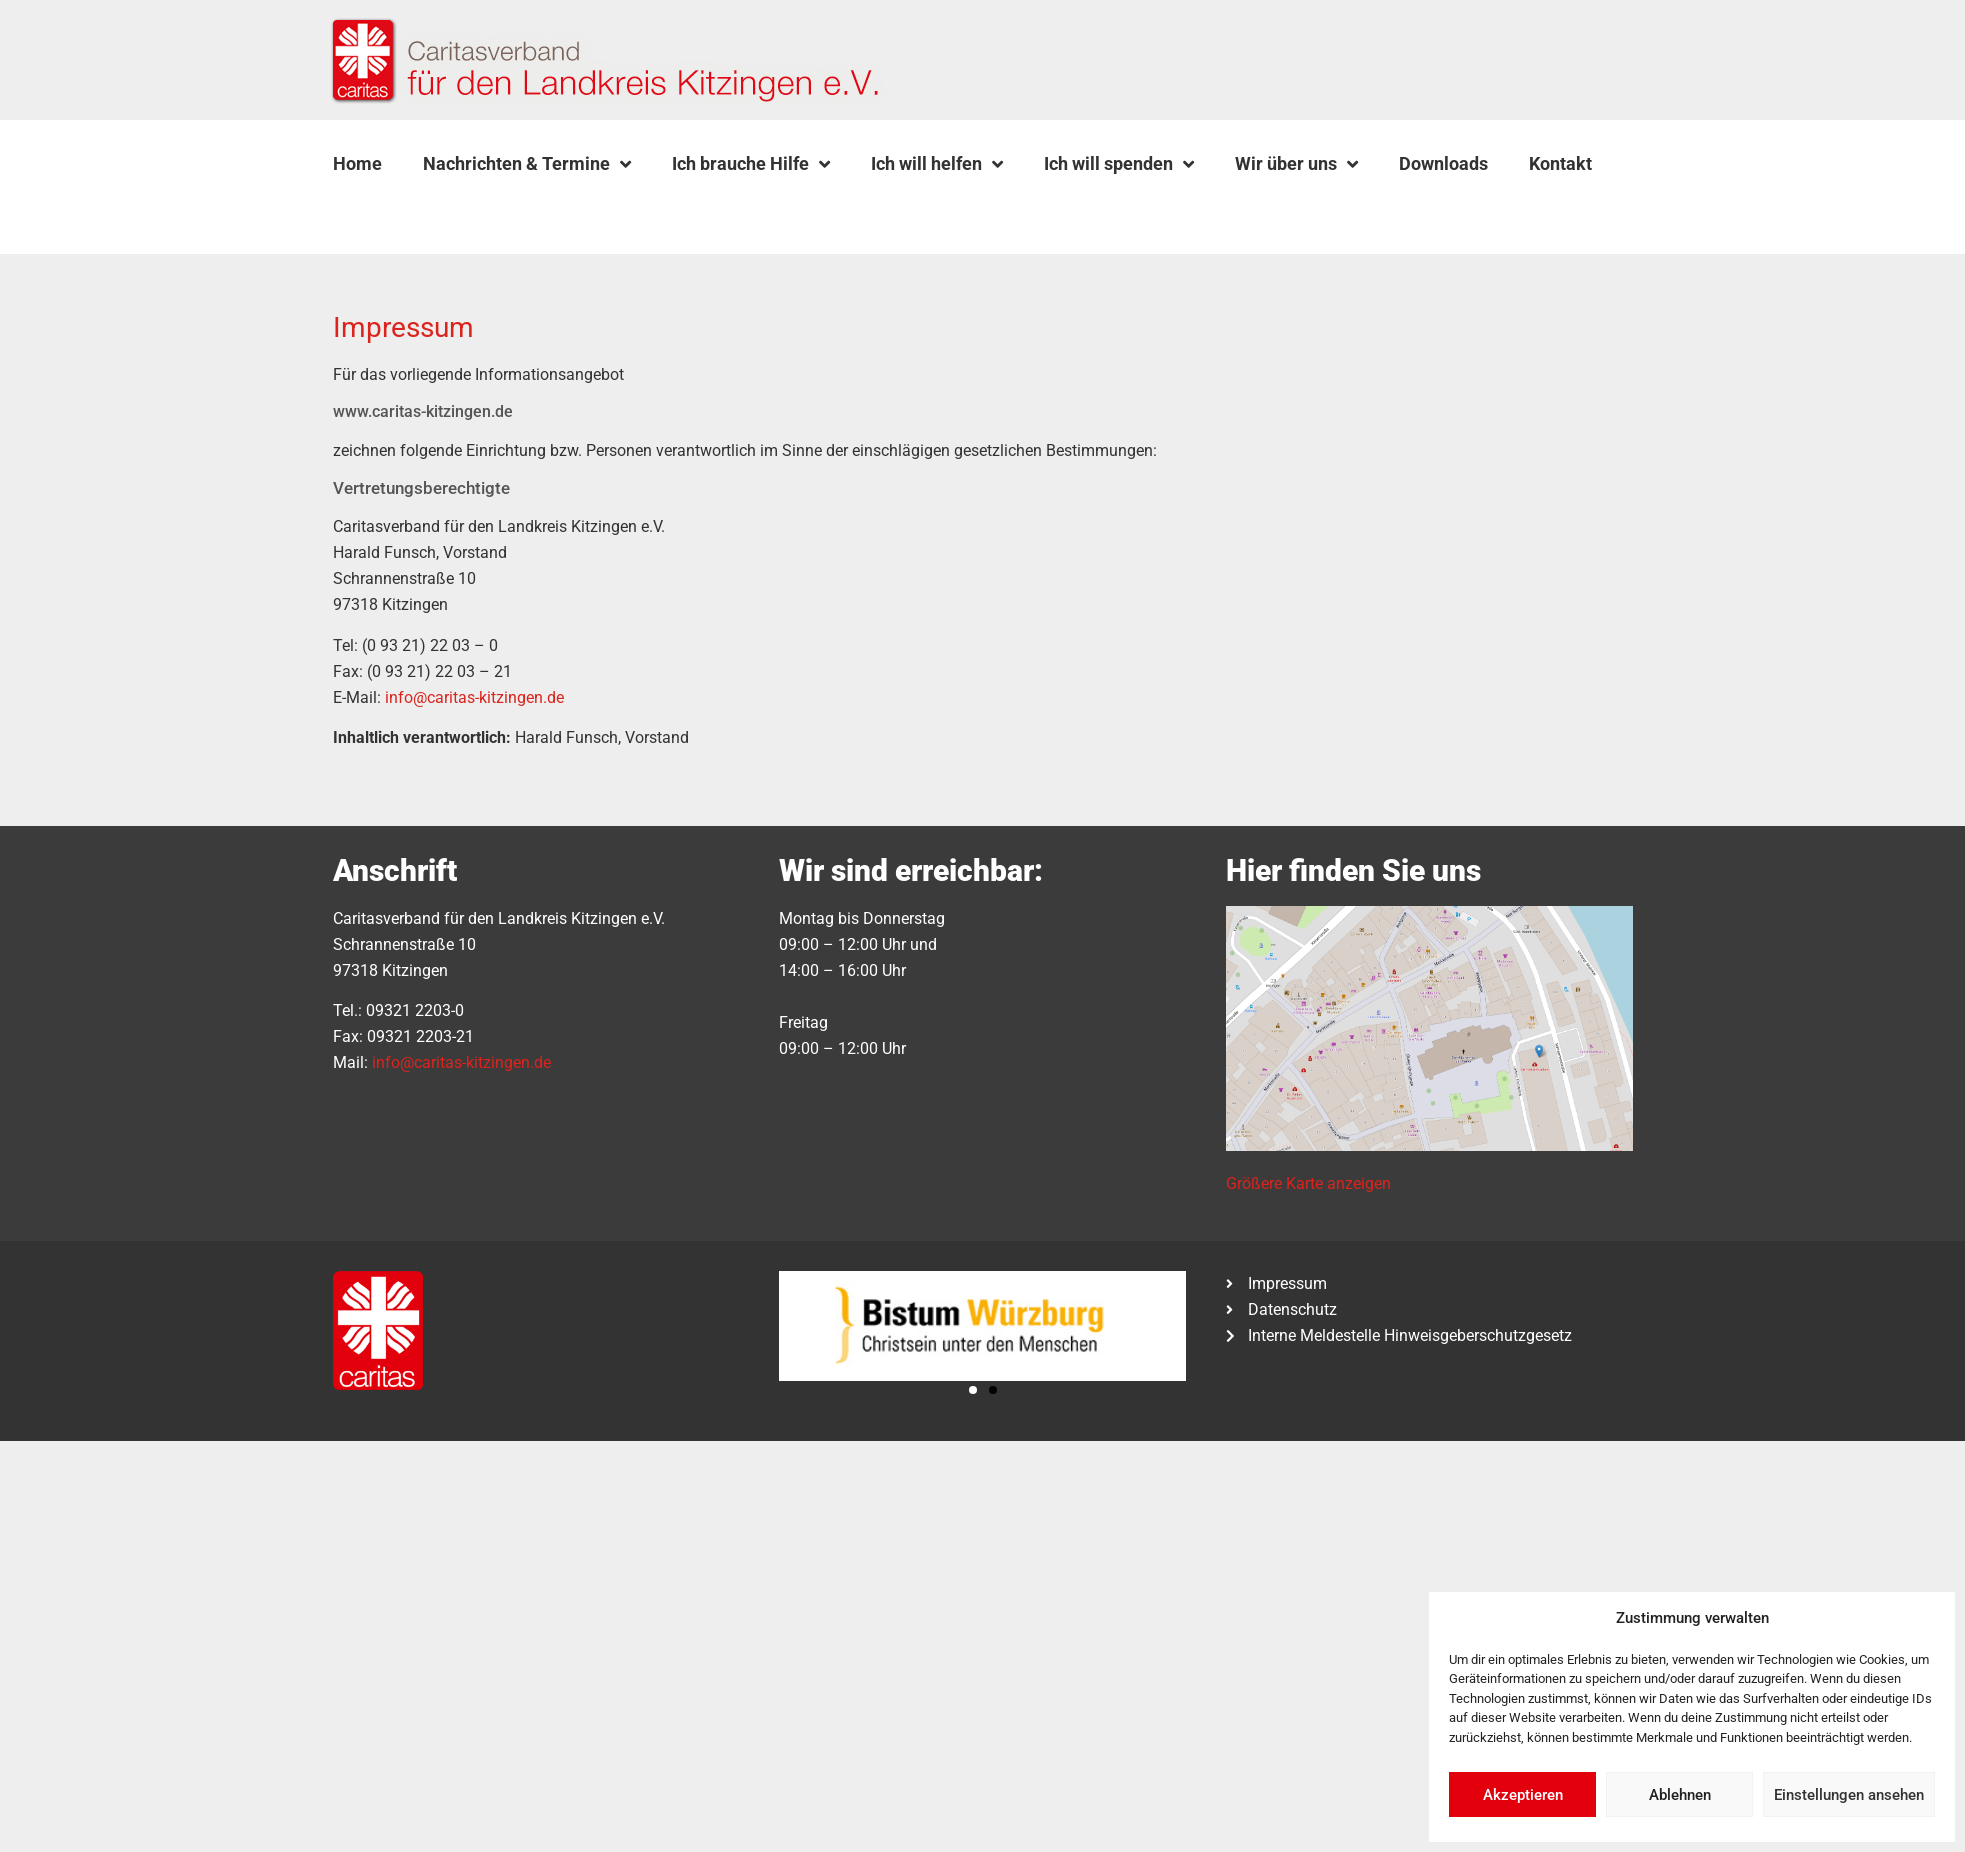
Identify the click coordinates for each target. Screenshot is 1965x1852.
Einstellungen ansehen (1849, 1795)
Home (357, 163)
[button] (383, 211)
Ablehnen (1680, 1795)
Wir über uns (1296, 164)
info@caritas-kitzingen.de (474, 697)
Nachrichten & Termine (527, 164)
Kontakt (1560, 163)
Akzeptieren (1523, 1795)
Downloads (1443, 163)
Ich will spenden (1119, 164)
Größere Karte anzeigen (1308, 1183)
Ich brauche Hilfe (751, 164)
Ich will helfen (937, 164)
